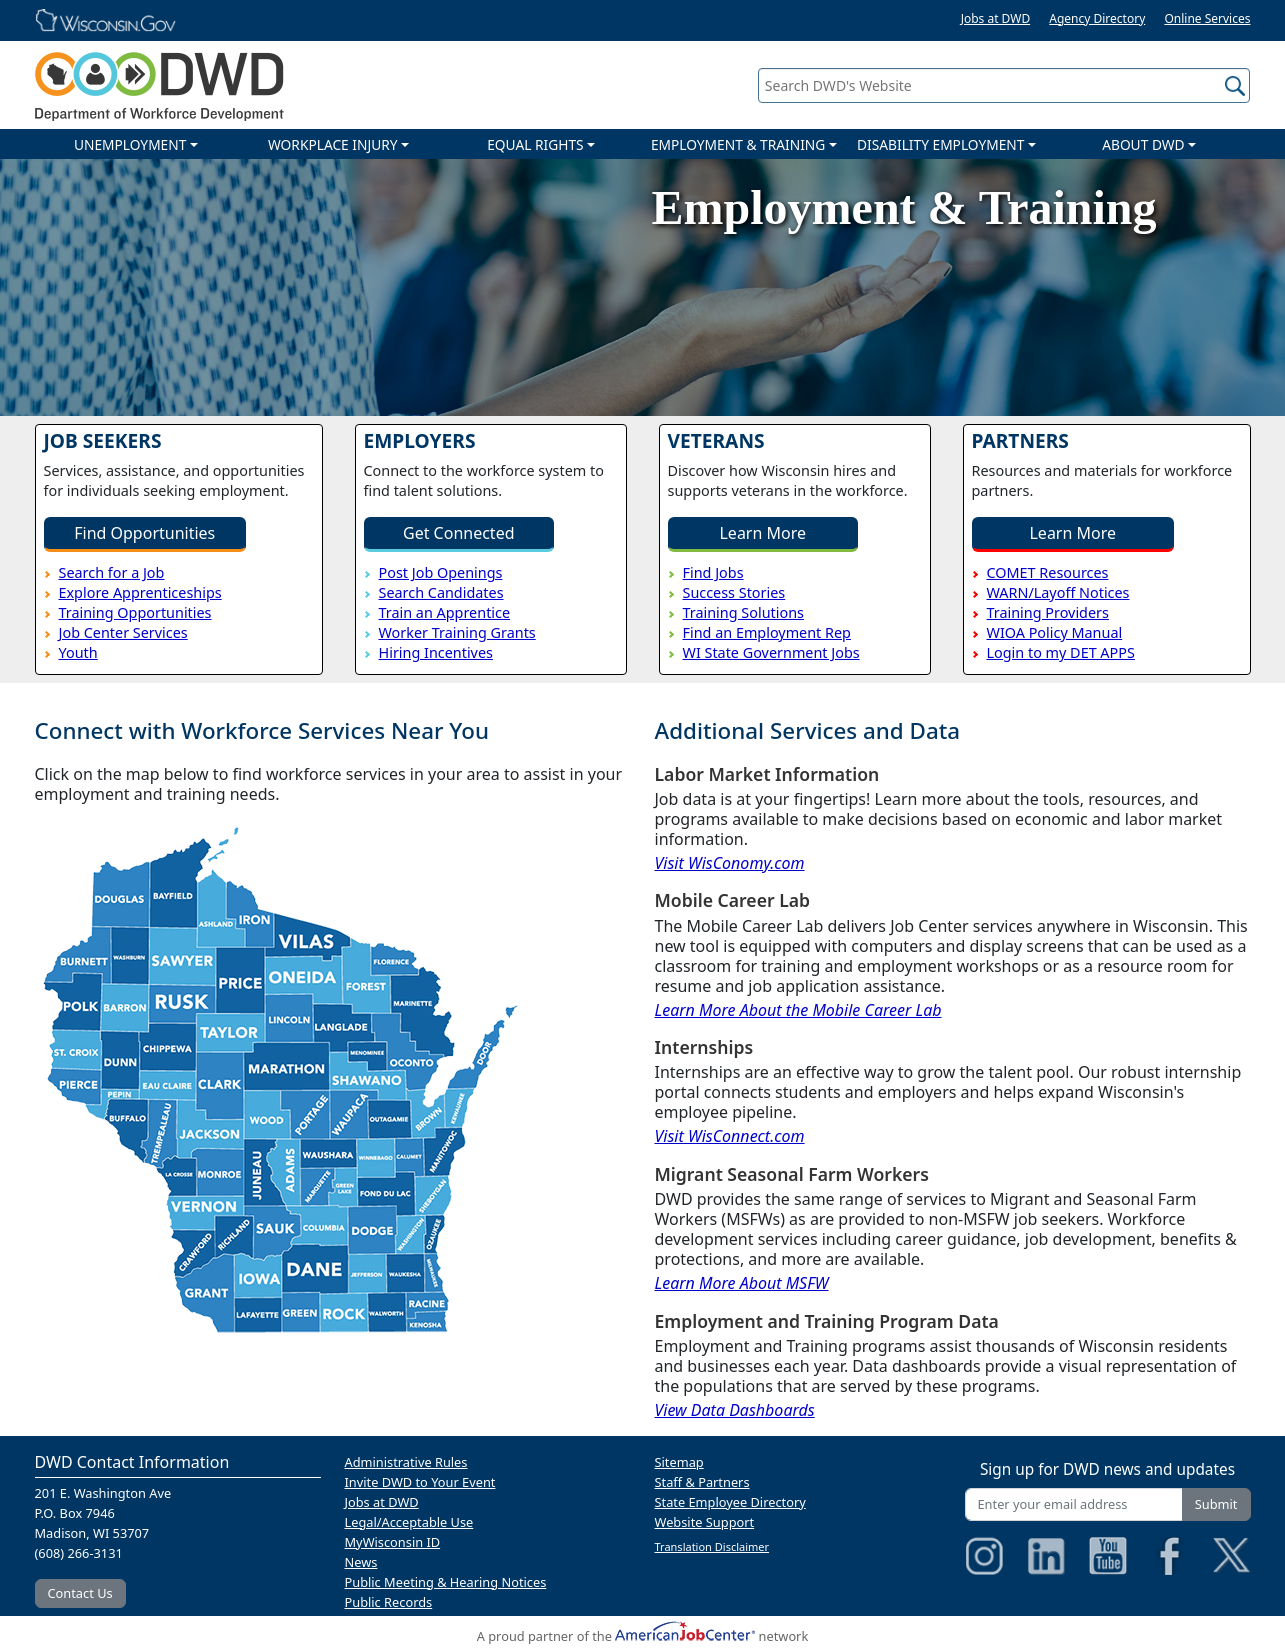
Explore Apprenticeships (140, 592)
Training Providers (1048, 612)
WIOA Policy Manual (1055, 632)
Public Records (389, 1602)
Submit (1216, 1504)
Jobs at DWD (996, 18)
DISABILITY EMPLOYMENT (940, 144)
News (361, 1562)
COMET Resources (1048, 572)
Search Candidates (441, 592)
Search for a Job (112, 572)
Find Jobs (713, 572)
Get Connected (459, 533)
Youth (78, 652)
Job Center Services (123, 632)
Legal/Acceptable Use (409, 1522)
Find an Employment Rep (767, 632)
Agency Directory (1097, 18)
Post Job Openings (441, 572)
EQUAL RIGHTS (535, 144)
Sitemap (679, 1462)
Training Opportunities (135, 612)
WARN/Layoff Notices (1058, 592)
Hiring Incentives (436, 652)
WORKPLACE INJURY (333, 144)
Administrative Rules (406, 1462)
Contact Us (80, 1593)
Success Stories (734, 592)
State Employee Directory (730, 1502)
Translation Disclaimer (712, 1546)
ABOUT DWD (1143, 144)
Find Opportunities (144, 533)
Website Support (705, 1522)
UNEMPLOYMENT (130, 144)
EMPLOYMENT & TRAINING (738, 144)
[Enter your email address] (1074, 1504)
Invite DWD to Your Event (420, 1482)
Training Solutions (743, 612)
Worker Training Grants (457, 632)
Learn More (762, 533)
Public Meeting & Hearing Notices (446, 1582)
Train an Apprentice (445, 612)
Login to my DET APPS (1061, 652)
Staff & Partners (702, 1482)
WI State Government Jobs (771, 652)
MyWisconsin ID (393, 1542)
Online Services (1207, 18)
